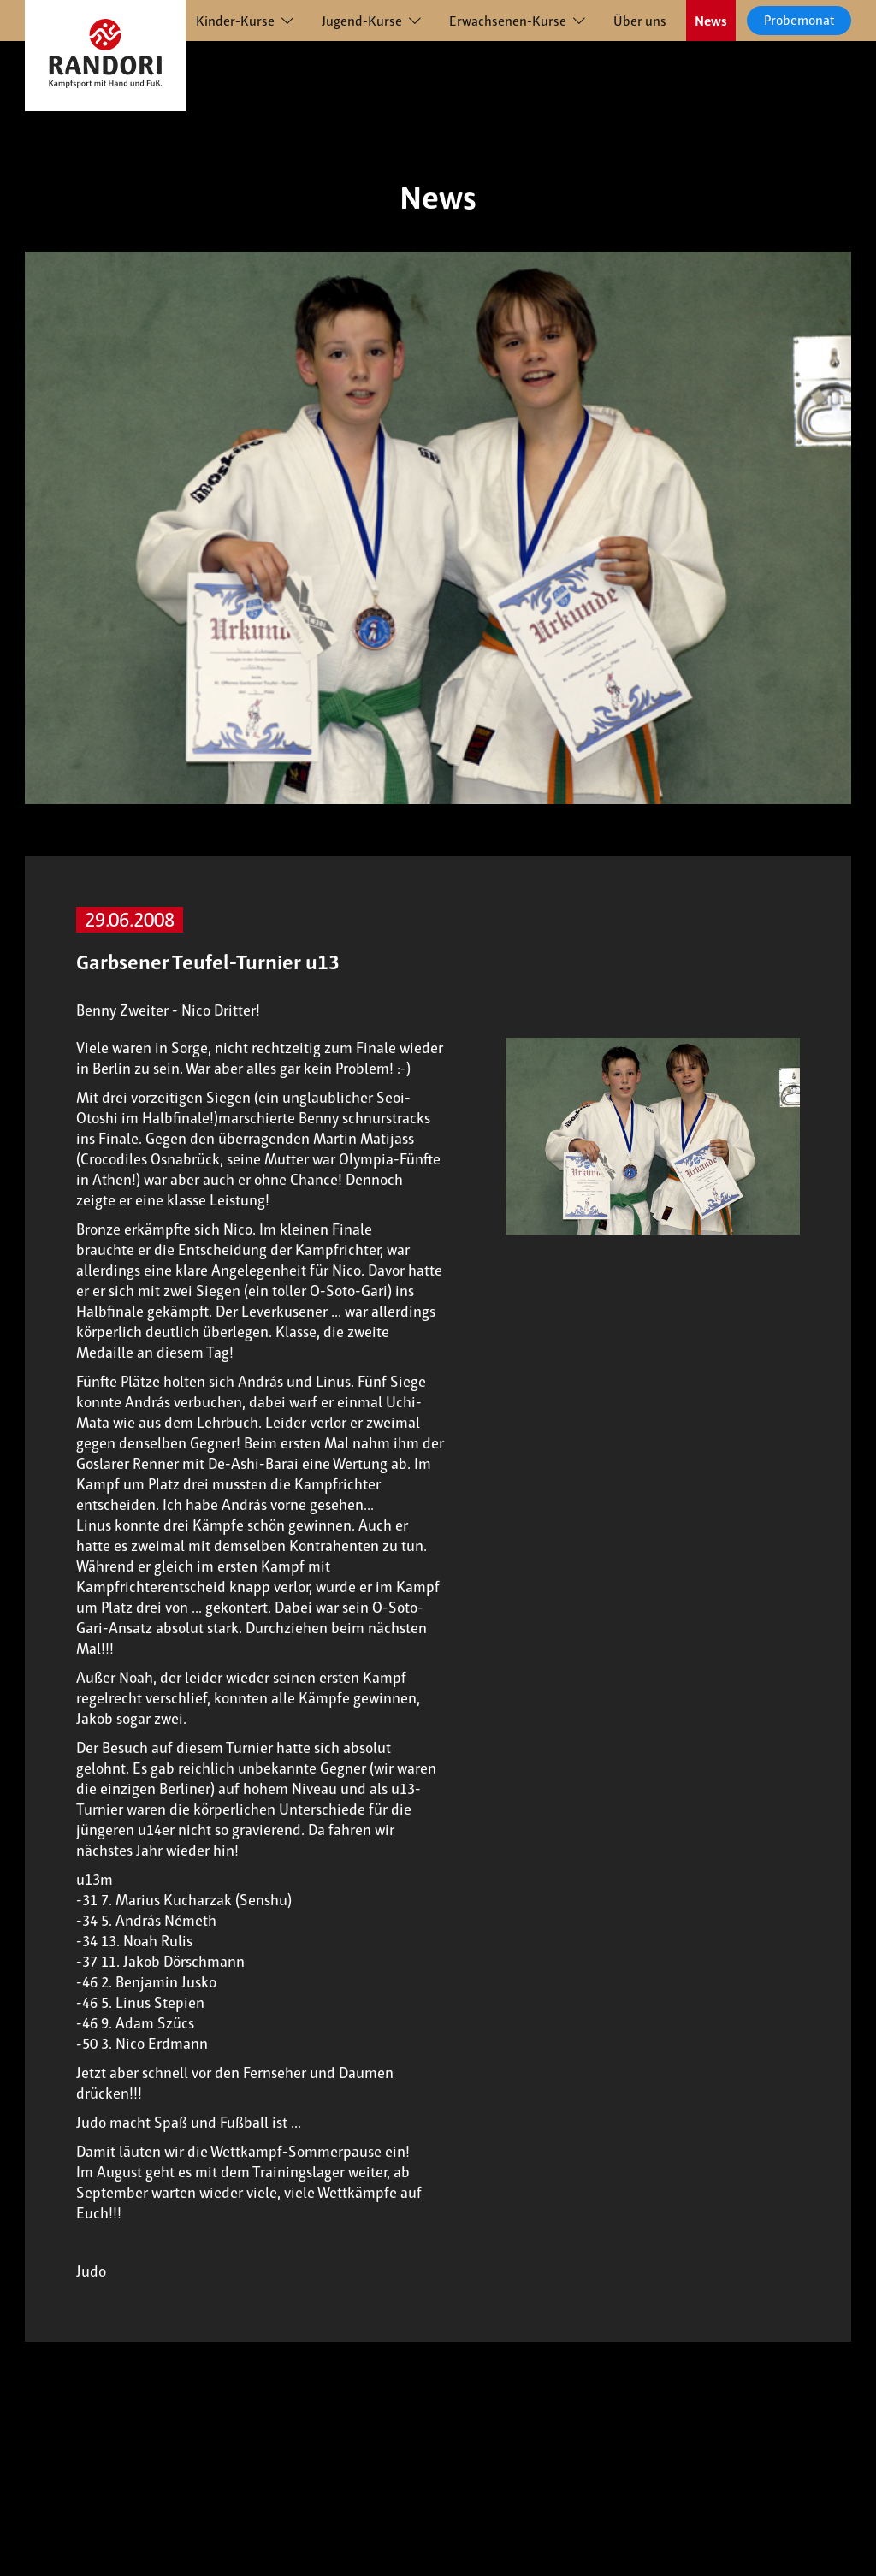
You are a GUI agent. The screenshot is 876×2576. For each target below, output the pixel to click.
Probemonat (799, 20)
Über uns (639, 21)
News (711, 21)
